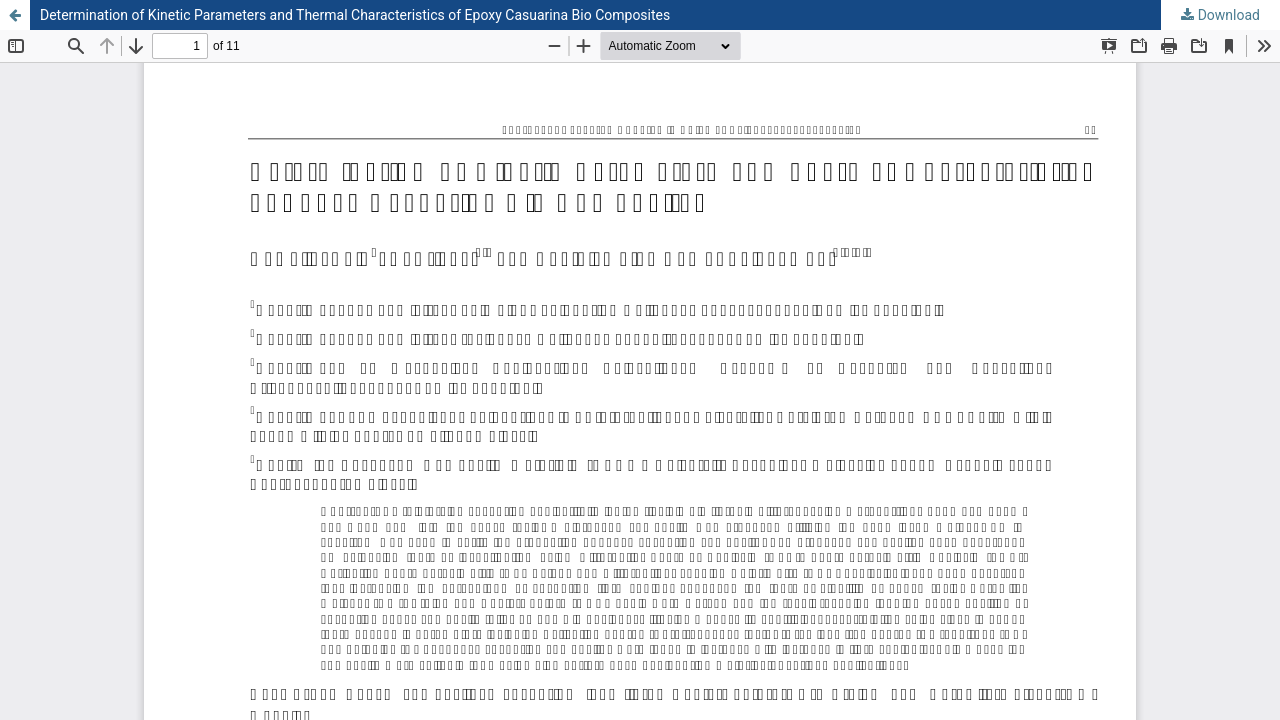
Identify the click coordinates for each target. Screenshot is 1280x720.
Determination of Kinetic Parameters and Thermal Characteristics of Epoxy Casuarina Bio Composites (355, 15)
